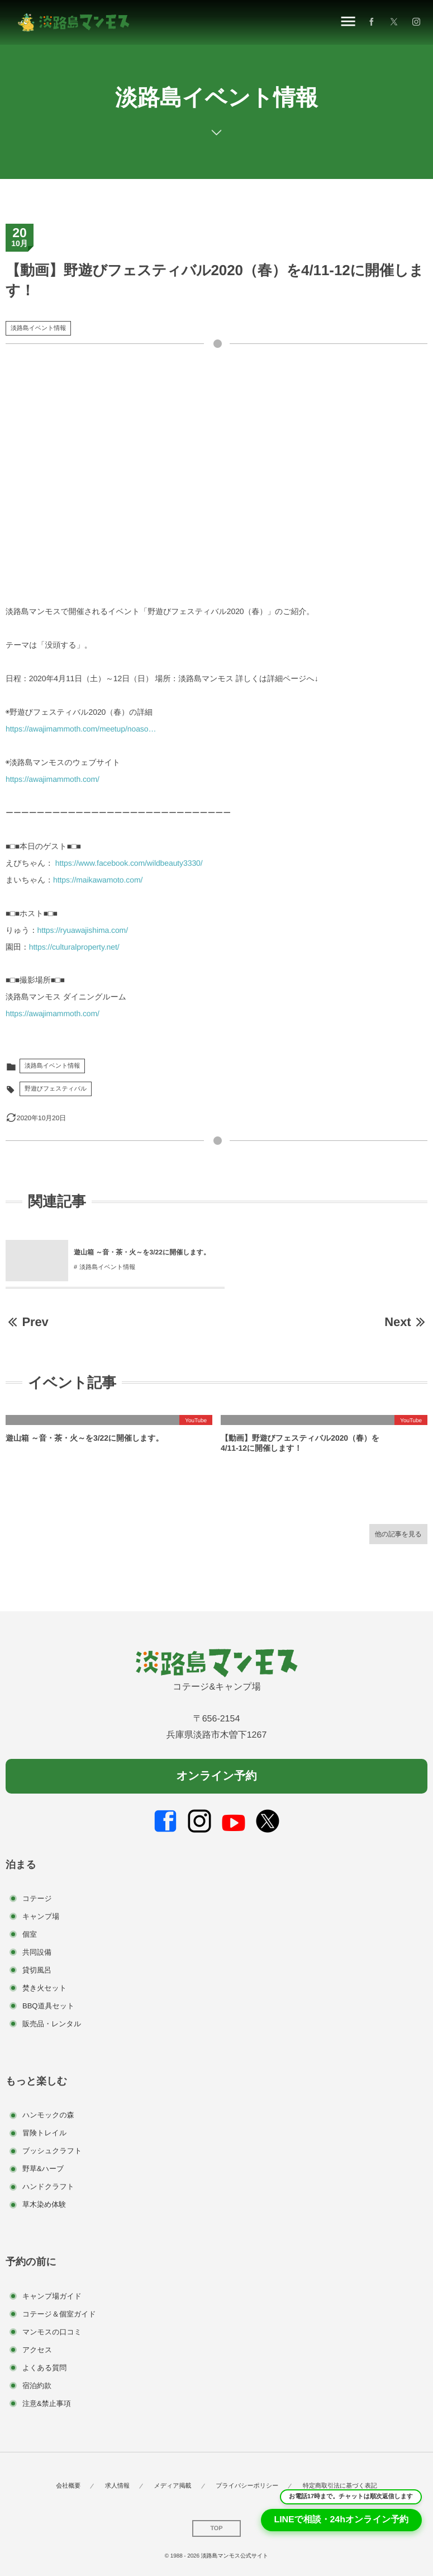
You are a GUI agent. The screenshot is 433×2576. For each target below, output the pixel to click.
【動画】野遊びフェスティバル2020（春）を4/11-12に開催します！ (300, 1442)
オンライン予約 (216, 1776)
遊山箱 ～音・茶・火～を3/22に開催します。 (84, 1437)
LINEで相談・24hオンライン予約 (341, 2520)
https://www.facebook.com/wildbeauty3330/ (129, 862)
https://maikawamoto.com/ (97, 879)
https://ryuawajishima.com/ (82, 930)
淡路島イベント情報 (38, 328)
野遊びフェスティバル (56, 1089)
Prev (27, 1322)
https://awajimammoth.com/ (52, 779)
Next (405, 1322)
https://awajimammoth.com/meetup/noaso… (81, 728)
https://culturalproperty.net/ (74, 946)
